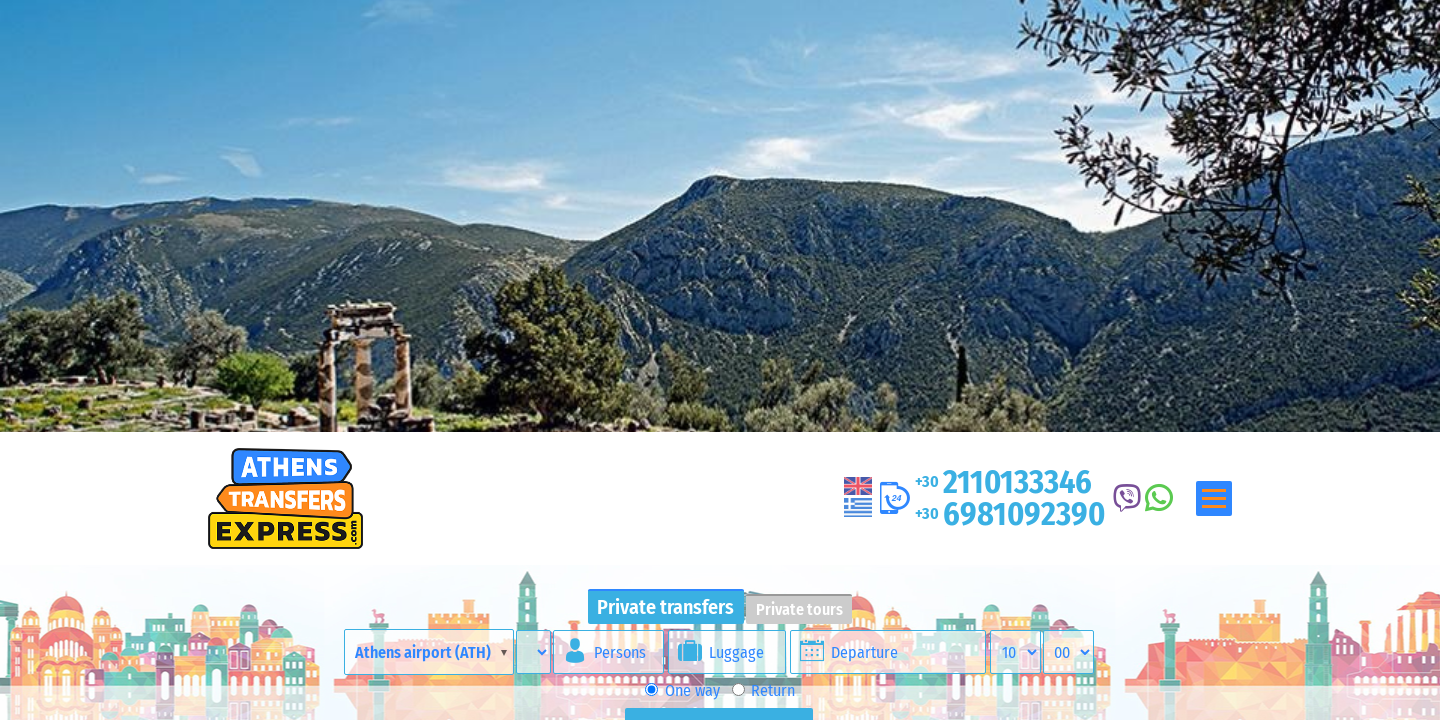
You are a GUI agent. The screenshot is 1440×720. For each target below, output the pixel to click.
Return (763, 690)
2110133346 (1003, 482)
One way (682, 690)
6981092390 (1010, 514)
